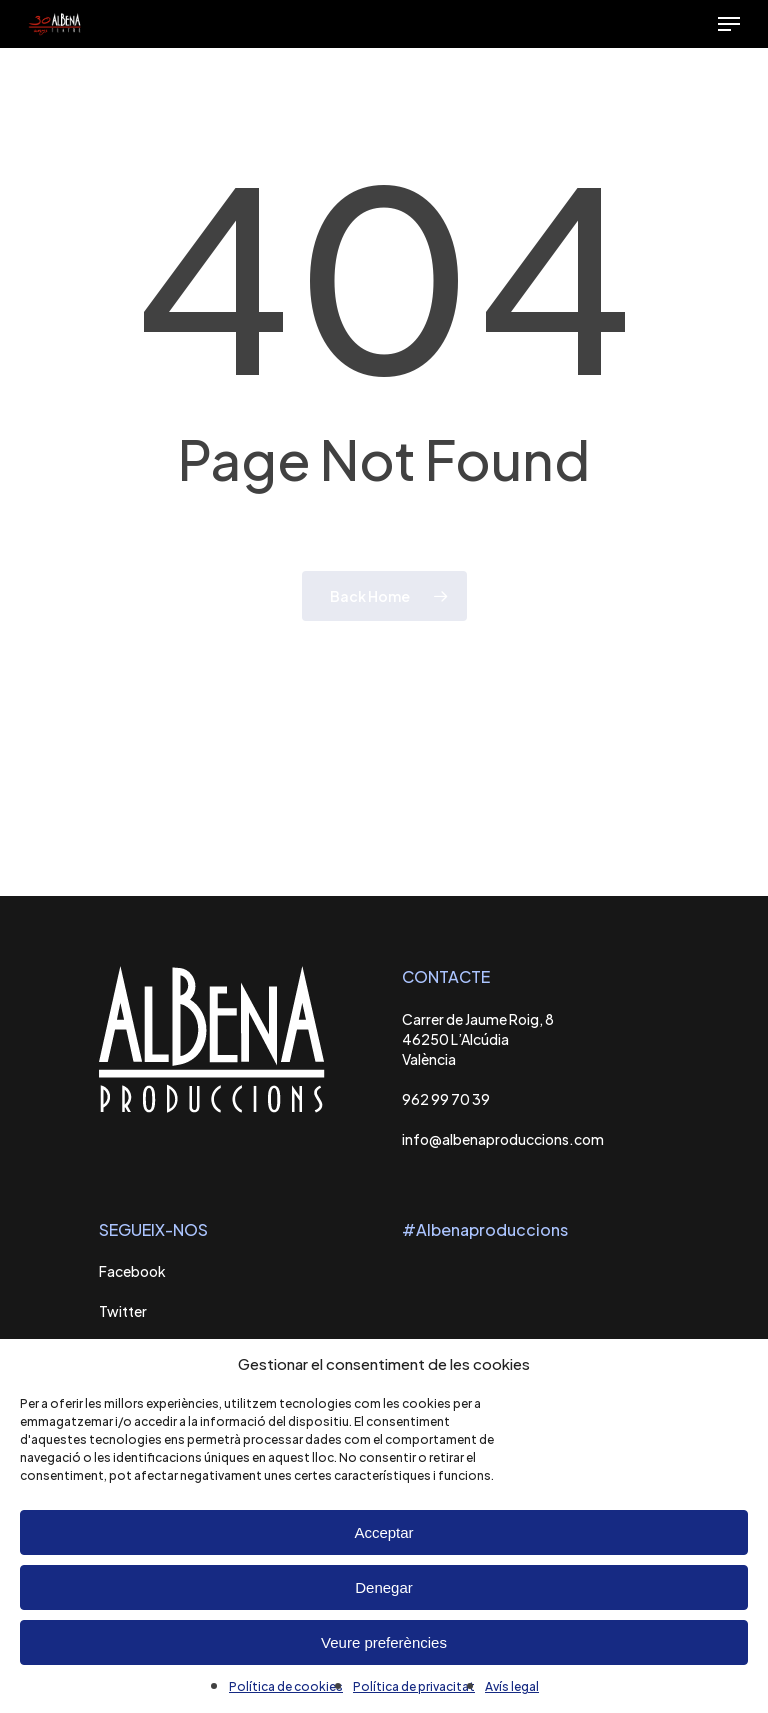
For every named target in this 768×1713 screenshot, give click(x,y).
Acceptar (383, 1532)
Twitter (123, 1311)
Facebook (132, 1271)
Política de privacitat (414, 1686)
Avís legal (512, 1686)
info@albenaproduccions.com (503, 1139)
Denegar (384, 1587)
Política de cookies (286, 1686)
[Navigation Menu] (729, 24)
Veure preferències (384, 1642)
